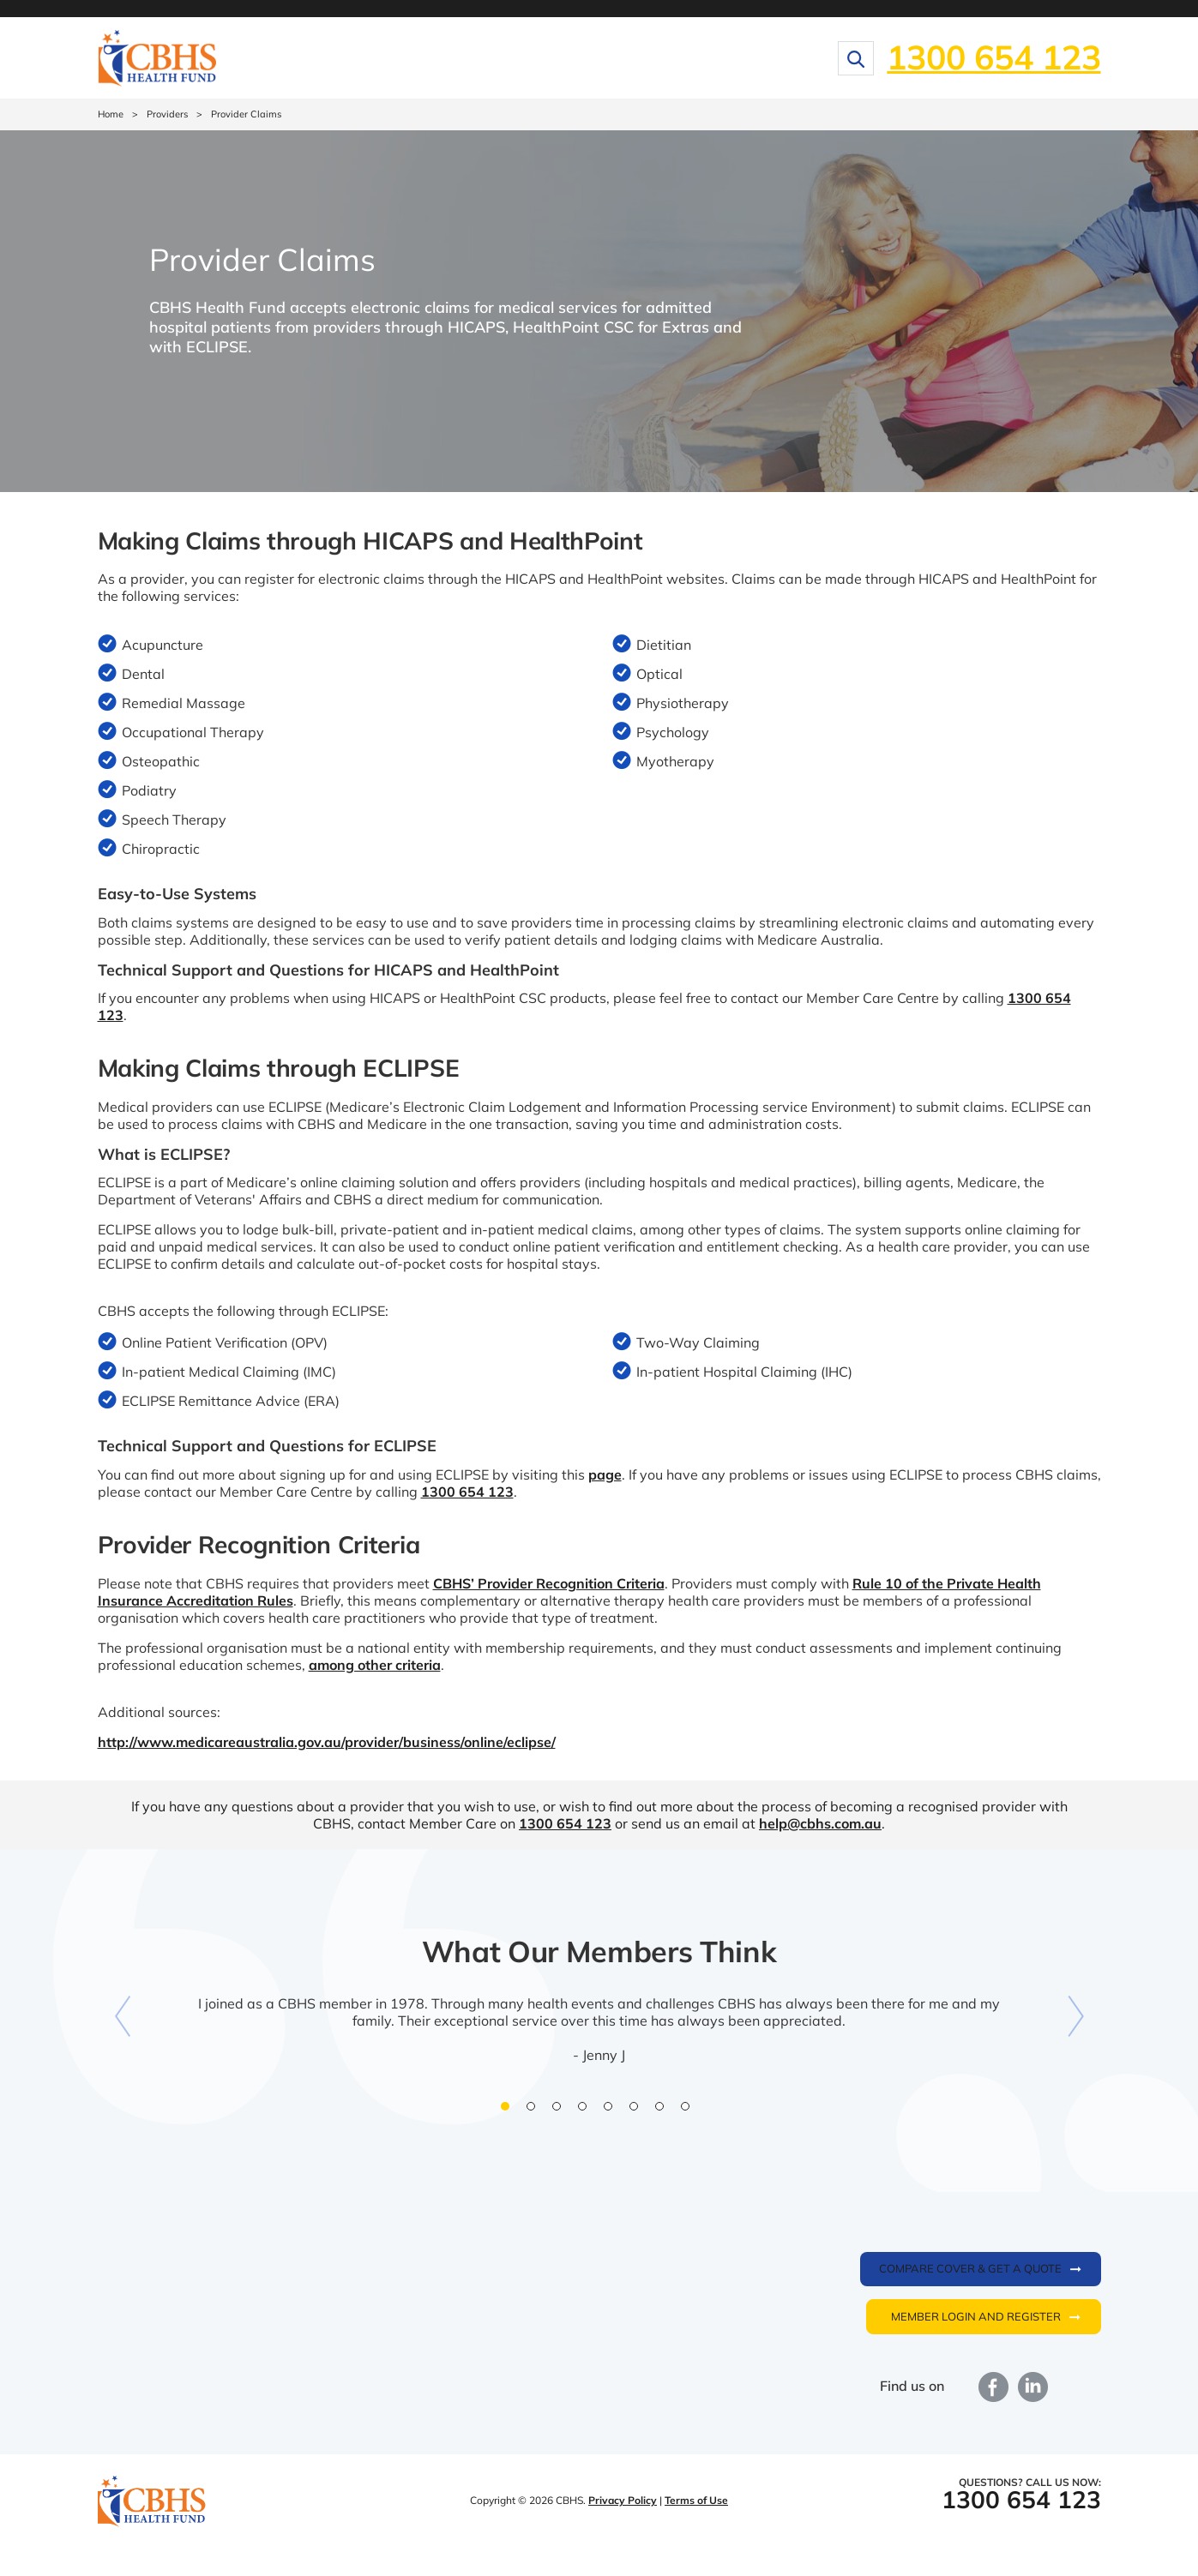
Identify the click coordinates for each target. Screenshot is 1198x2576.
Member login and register (976, 2316)
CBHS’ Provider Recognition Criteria (549, 1583)
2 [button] (535, 2110)
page (605, 1474)
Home (110, 114)
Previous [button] (123, 2016)
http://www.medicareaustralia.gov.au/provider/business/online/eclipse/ (327, 1741)
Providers (167, 114)
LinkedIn (1033, 2387)
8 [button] (689, 2110)
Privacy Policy (622, 2500)
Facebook (993, 2387)
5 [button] (612, 2110)
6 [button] (638, 2110)
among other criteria (375, 1664)
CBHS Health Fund (152, 2502)
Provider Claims (246, 114)
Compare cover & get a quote (970, 2268)
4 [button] (586, 2110)
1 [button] (509, 2110)
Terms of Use (696, 2500)
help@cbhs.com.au (820, 1823)
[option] (599, 2008)
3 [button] (560, 2110)
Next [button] (1075, 2016)
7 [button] (663, 2110)
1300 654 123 (993, 57)
